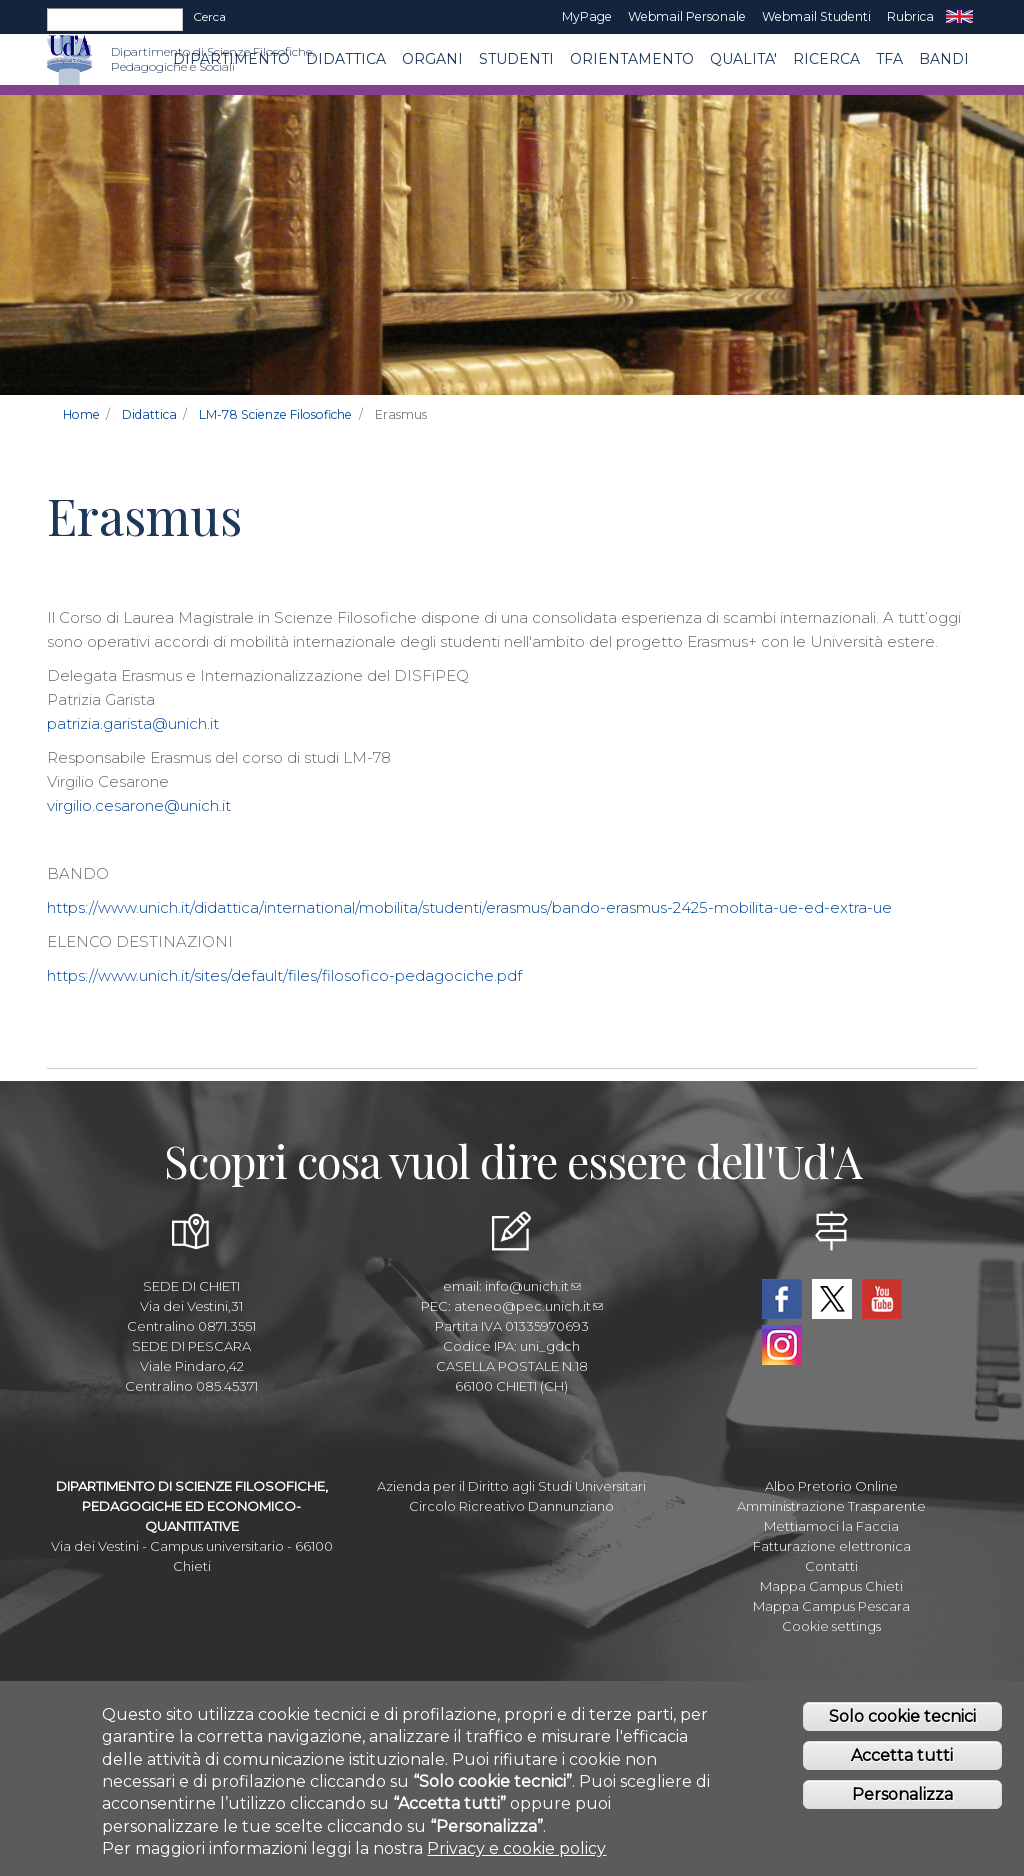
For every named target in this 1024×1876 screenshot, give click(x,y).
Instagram (782, 1345)
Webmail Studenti (816, 16)
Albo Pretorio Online (831, 1486)
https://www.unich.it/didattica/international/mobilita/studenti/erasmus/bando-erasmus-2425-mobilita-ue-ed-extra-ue (469, 907)
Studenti (516, 59)
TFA (889, 59)
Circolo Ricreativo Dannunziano (511, 1506)
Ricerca (826, 59)
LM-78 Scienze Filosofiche (275, 414)
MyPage (587, 16)
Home (81, 414)
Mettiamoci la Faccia (831, 1526)
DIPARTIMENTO (231, 59)
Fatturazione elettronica (832, 1546)
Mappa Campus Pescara (831, 1606)
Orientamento (632, 59)
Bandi (944, 59)
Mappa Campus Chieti (831, 1586)
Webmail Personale (687, 16)
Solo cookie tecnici (902, 1722)
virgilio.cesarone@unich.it (139, 805)
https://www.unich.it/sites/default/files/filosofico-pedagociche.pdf (284, 975)
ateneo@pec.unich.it (528, 1306)
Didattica (346, 59)
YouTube (882, 1299)
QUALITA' (743, 59)
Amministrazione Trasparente (831, 1506)
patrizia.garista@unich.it (133, 723)
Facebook (782, 1299)
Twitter (832, 1299)
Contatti (831, 1566)
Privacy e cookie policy (516, 1854)
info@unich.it (533, 1286)
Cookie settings (831, 1626)
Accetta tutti (902, 1761)
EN (959, 17)
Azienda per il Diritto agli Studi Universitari (511, 1486)
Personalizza (902, 1799)
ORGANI (432, 59)
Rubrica (910, 16)
